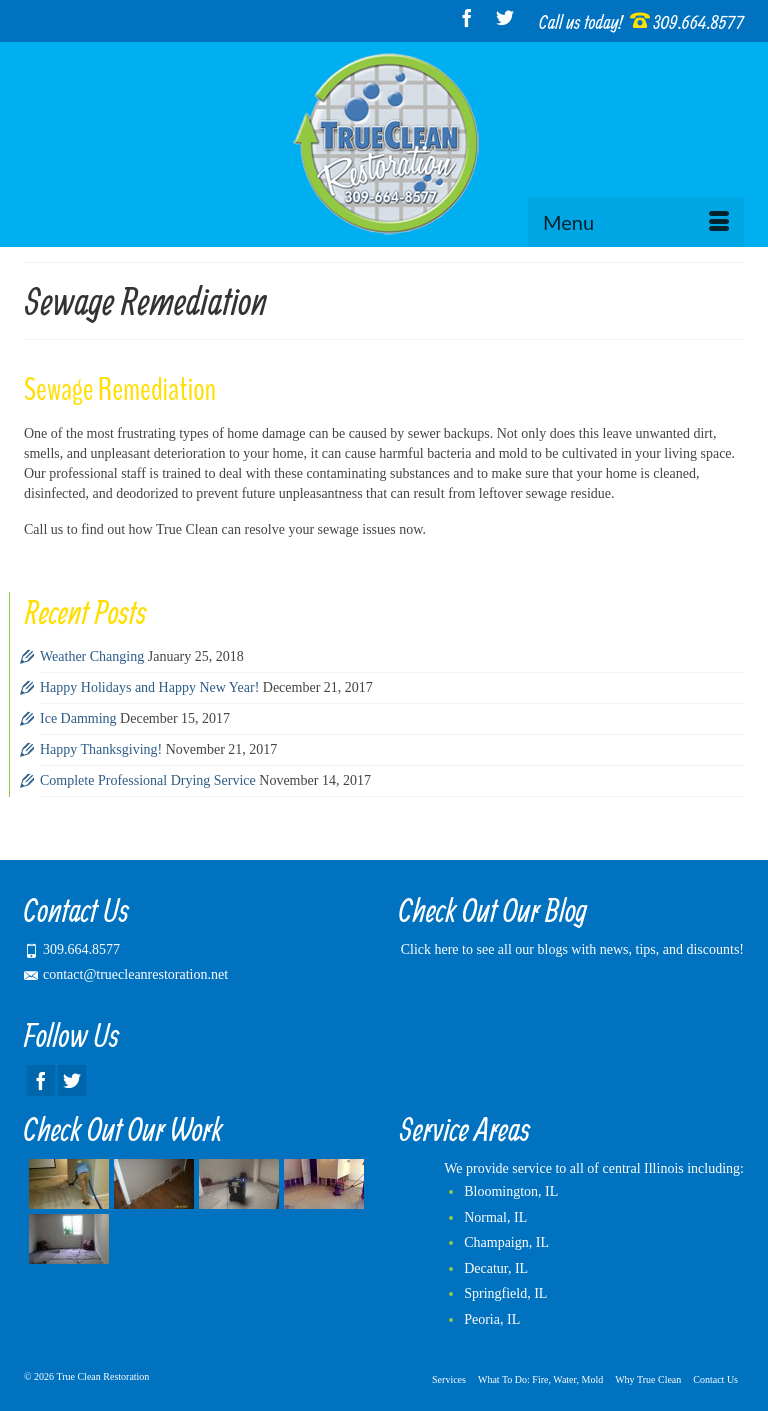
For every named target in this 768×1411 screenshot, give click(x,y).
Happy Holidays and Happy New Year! (149, 687)
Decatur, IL (496, 1268)
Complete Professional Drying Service (148, 780)
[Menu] (636, 222)
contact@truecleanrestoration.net (126, 974)
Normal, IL (495, 1217)
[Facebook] (467, 17)
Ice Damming (78, 718)
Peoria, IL (492, 1319)
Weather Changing (92, 656)
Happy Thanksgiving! (101, 749)
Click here (430, 949)
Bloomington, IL (511, 1191)
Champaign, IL (506, 1242)
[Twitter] (505, 17)
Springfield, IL (505, 1293)
